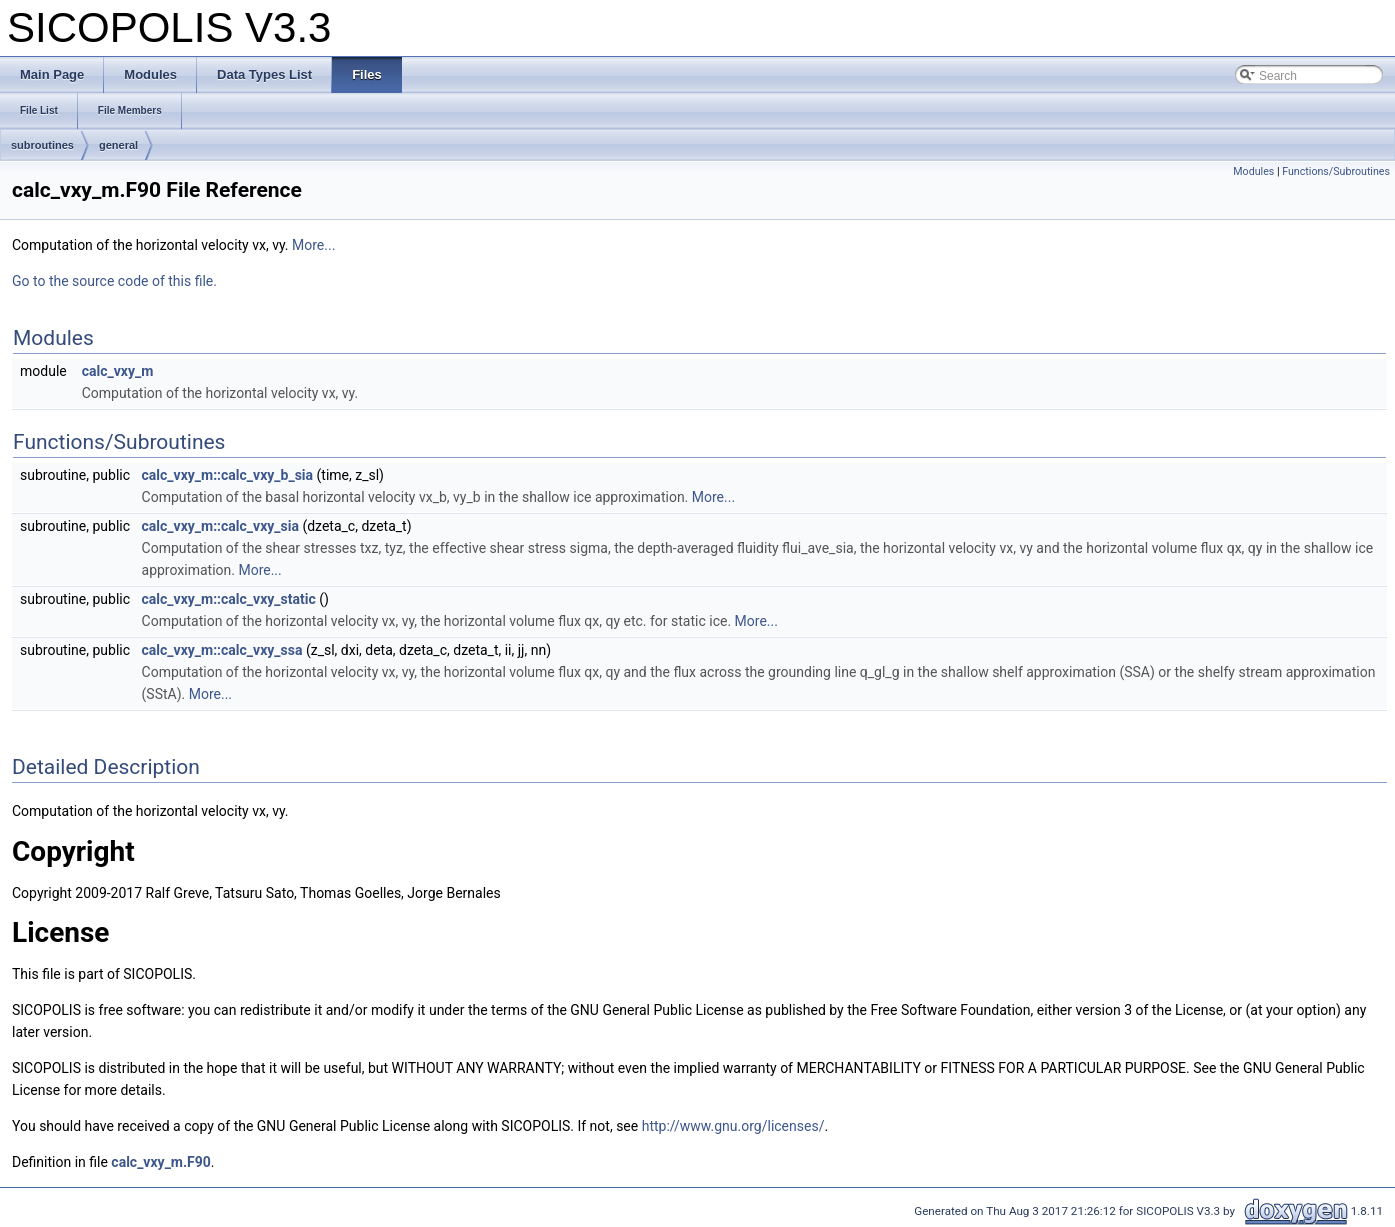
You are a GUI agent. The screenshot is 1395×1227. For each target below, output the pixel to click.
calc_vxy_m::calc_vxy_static (229, 599)
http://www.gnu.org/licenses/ (733, 1126)
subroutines (42, 145)
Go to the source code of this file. (114, 281)
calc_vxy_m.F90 (160, 1162)
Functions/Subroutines (1336, 171)
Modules (1253, 171)
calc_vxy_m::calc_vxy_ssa (222, 650)
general (118, 145)
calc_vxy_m (118, 371)
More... (313, 245)
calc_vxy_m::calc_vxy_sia (220, 526)
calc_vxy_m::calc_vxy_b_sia (228, 475)
